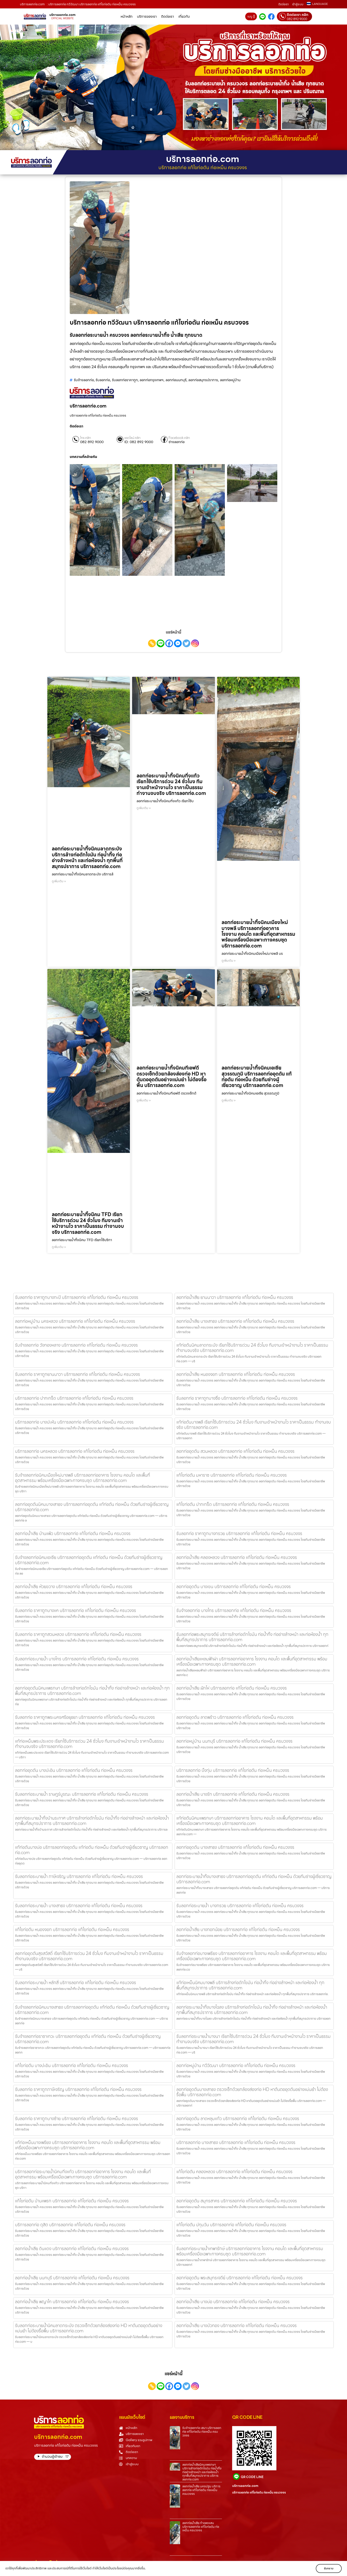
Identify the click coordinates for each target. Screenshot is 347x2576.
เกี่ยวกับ (184, 16)
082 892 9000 (297, 19)
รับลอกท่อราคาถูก (125, 380)
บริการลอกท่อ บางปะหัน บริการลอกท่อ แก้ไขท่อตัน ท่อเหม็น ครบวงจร (74, 1422)
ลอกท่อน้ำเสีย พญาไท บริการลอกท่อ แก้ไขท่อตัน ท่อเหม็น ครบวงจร (72, 2301)
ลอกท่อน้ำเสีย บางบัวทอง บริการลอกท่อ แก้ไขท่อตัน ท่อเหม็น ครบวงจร (236, 2325)
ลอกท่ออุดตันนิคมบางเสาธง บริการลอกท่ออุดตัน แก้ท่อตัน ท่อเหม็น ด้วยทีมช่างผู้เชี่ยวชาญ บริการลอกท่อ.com (92, 1507)
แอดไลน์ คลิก (132, 437)
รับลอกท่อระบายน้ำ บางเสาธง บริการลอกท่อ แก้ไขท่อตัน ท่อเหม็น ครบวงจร (79, 1905)
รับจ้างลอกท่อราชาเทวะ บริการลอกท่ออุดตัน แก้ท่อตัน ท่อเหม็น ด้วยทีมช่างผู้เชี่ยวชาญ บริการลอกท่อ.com (88, 2039)
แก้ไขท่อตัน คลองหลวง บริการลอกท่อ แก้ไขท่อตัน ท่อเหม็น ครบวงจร (234, 2171)
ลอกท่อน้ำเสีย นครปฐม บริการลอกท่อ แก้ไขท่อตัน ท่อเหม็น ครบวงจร (201, 2490)
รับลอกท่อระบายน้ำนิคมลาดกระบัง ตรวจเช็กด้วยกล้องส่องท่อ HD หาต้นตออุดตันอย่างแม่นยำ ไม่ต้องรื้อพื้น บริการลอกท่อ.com (88, 2328)
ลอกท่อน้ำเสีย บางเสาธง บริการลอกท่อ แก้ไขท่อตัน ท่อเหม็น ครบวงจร (235, 1321)
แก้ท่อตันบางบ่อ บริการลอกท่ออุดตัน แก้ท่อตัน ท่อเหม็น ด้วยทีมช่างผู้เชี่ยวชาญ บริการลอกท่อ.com (91, 1850)
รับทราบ (329, 2568)
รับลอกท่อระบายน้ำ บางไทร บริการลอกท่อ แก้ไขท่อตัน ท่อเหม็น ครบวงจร (77, 1658)
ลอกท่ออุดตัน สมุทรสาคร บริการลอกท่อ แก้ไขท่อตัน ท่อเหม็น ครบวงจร (236, 2200)
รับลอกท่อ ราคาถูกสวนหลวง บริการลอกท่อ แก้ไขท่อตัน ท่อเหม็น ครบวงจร (78, 1634)
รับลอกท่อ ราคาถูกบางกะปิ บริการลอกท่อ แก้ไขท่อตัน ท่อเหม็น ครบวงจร (76, 1297)
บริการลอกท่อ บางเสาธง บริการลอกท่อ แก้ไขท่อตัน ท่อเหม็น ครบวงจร (235, 2142)
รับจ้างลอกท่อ (84, 380)
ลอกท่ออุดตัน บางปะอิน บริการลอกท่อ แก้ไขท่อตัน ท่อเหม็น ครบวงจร (74, 1770)
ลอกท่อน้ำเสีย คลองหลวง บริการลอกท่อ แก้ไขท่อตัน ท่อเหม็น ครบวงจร (236, 1557)
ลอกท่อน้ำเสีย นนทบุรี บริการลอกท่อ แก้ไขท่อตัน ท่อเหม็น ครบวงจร (72, 2277)
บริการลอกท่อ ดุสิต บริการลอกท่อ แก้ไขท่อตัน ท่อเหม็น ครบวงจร (70, 2224)
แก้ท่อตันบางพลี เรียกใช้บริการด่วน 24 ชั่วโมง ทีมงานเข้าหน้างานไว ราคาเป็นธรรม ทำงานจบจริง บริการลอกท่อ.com (253, 1424)
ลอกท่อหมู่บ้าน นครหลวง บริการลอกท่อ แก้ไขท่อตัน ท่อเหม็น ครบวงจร (75, 1321)
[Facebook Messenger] (178, 643)
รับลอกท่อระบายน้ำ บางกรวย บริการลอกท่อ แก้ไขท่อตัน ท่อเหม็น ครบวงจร (240, 1905)
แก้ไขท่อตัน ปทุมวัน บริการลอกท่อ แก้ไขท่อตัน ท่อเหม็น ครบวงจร (231, 2224)
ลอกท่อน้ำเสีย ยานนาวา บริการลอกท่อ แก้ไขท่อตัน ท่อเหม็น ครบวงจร (234, 1297)
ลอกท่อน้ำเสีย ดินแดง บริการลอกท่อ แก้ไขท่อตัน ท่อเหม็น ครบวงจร (72, 2248)
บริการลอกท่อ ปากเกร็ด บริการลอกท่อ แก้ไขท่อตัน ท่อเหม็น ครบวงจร (74, 1398)
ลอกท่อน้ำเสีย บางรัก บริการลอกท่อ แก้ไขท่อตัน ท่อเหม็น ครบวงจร (232, 1794)
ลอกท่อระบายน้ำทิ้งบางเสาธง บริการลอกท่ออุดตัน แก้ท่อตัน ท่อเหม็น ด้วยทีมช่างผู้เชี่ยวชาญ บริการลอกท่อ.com (254, 1879)
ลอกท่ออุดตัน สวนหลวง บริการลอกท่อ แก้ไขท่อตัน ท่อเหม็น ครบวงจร (235, 1451)
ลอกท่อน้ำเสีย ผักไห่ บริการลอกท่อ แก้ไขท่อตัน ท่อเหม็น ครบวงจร (231, 1688)
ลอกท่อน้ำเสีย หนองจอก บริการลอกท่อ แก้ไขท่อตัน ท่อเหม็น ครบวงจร (235, 1374)
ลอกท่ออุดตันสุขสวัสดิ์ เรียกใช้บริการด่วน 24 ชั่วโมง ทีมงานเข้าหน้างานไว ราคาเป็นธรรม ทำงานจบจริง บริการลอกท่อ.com (89, 1956)
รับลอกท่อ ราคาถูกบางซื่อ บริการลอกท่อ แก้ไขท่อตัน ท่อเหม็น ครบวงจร (237, 1398)
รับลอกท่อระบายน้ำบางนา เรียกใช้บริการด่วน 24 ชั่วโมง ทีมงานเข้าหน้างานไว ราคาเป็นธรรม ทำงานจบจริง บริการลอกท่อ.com (253, 2039)
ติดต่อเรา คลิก (297, 14)
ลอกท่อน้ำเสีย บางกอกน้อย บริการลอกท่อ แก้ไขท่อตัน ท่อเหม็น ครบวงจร (238, 1929)
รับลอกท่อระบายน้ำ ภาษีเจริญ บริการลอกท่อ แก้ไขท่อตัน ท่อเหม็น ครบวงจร (79, 1876)
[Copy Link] (152, 643)
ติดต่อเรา (283, 4)
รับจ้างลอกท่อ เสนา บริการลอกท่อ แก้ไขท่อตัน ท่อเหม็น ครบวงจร (201, 2431)
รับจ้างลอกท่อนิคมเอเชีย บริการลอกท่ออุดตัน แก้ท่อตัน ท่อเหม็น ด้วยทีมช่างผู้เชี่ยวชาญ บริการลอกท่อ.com (88, 1560)
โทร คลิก (85, 437)
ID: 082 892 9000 (138, 442)
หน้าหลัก (127, 16)
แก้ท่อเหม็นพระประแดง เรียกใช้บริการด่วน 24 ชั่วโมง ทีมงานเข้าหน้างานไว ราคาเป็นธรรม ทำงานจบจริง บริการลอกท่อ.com (89, 1744)
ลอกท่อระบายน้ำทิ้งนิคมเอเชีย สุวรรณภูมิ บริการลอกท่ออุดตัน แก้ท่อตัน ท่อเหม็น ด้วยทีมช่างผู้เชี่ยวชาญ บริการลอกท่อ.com (257, 1076)
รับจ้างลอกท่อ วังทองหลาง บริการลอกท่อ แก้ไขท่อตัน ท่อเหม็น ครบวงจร (76, 1345)
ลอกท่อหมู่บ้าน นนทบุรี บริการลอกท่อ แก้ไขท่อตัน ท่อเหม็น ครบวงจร (234, 1741)
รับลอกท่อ (103, 380)
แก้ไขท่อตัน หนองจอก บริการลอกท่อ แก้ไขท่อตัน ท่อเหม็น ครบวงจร (72, 1929)
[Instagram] (195, 643)
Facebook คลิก (179, 437)
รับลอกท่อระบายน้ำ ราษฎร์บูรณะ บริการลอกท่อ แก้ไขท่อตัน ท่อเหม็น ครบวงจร (81, 1794)
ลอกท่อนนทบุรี (176, 380)
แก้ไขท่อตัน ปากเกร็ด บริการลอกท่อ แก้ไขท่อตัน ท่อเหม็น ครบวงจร (232, 1504)
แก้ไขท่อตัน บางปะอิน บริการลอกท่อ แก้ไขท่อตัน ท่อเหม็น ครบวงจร (71, 2065)
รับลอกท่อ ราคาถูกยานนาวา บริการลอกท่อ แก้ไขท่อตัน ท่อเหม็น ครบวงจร (77, 1374)
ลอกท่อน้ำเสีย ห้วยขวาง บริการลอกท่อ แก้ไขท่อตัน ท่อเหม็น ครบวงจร (73, 1586)
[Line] (160, 643)
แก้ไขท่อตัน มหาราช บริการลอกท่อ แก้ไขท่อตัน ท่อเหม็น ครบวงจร (231, 1475)
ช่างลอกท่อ (177, 442)
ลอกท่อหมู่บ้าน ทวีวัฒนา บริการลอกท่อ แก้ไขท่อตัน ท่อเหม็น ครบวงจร (235, 2065)
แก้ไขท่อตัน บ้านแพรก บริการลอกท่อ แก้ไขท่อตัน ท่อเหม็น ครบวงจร (72, 2200)
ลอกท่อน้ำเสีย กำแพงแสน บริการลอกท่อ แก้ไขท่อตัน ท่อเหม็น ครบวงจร (200, 2526)
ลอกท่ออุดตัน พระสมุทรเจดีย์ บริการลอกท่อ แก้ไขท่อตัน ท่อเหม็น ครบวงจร (239, 2277)
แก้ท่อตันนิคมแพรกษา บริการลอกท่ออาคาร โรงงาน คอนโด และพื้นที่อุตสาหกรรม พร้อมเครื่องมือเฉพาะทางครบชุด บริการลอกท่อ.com (249, 1820)
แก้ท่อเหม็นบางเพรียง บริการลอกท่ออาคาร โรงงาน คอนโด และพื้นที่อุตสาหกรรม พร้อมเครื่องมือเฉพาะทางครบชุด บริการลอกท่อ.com (87, 2145)
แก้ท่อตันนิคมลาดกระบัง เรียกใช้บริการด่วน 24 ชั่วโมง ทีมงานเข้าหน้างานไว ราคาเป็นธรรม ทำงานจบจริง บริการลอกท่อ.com (252, 1348)
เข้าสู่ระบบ (297, 4)
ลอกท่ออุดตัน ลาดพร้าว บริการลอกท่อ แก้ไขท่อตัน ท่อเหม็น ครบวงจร (235, 1717)
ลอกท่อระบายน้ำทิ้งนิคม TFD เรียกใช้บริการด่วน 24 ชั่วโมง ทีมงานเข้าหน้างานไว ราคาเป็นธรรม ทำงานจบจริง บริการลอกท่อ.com (88, 1223)
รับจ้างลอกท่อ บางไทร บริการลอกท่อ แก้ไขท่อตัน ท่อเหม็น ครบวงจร (233, 1610)
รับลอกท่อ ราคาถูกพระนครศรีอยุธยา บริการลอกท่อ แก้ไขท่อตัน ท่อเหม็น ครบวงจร (85, 1717)
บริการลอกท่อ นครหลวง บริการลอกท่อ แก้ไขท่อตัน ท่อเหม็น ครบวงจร (75, 1451)
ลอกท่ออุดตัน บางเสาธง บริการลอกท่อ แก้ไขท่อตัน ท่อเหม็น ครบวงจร (235, 1847)
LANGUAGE (320, 4)
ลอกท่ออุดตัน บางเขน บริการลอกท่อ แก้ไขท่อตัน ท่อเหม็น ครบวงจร (233, 1586)
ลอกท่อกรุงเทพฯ (152, 380)
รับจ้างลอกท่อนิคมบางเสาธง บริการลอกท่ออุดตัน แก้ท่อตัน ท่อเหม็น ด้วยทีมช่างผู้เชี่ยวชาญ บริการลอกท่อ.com (92, 2010)
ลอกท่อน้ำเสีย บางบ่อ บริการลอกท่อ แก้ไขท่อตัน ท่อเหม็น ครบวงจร (233, 2301)
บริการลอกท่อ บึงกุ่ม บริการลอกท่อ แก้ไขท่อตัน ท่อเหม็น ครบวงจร (232, 1770)
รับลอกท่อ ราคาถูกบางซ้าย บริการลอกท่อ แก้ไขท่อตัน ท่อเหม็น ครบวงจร (76, 2118)
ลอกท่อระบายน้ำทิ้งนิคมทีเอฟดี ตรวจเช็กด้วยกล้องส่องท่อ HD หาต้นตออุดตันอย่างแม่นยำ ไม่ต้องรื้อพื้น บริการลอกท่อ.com (171, 1076)
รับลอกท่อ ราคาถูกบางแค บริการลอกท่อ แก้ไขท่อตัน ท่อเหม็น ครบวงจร (75, 1610)
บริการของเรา (147, 16)
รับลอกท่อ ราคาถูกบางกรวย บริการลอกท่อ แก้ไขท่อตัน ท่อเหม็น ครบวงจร (239, 1533)
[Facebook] (169, 643)
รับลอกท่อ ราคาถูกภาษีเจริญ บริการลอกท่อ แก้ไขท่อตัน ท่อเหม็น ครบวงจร (78, 2089)
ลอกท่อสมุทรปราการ (203, 380)
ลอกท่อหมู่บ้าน (230, 380)
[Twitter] (186, 643)
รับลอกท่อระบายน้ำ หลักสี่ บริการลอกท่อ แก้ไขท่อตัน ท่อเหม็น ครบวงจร (75, 1982)
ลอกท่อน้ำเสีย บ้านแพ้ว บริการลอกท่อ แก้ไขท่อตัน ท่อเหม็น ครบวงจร (73, 1533)
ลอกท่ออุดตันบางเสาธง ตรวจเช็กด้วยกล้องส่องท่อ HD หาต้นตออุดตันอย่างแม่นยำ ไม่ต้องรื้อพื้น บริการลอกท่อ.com (252, 2092)
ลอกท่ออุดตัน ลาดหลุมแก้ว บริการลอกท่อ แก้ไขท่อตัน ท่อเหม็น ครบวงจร (237, 2118)
